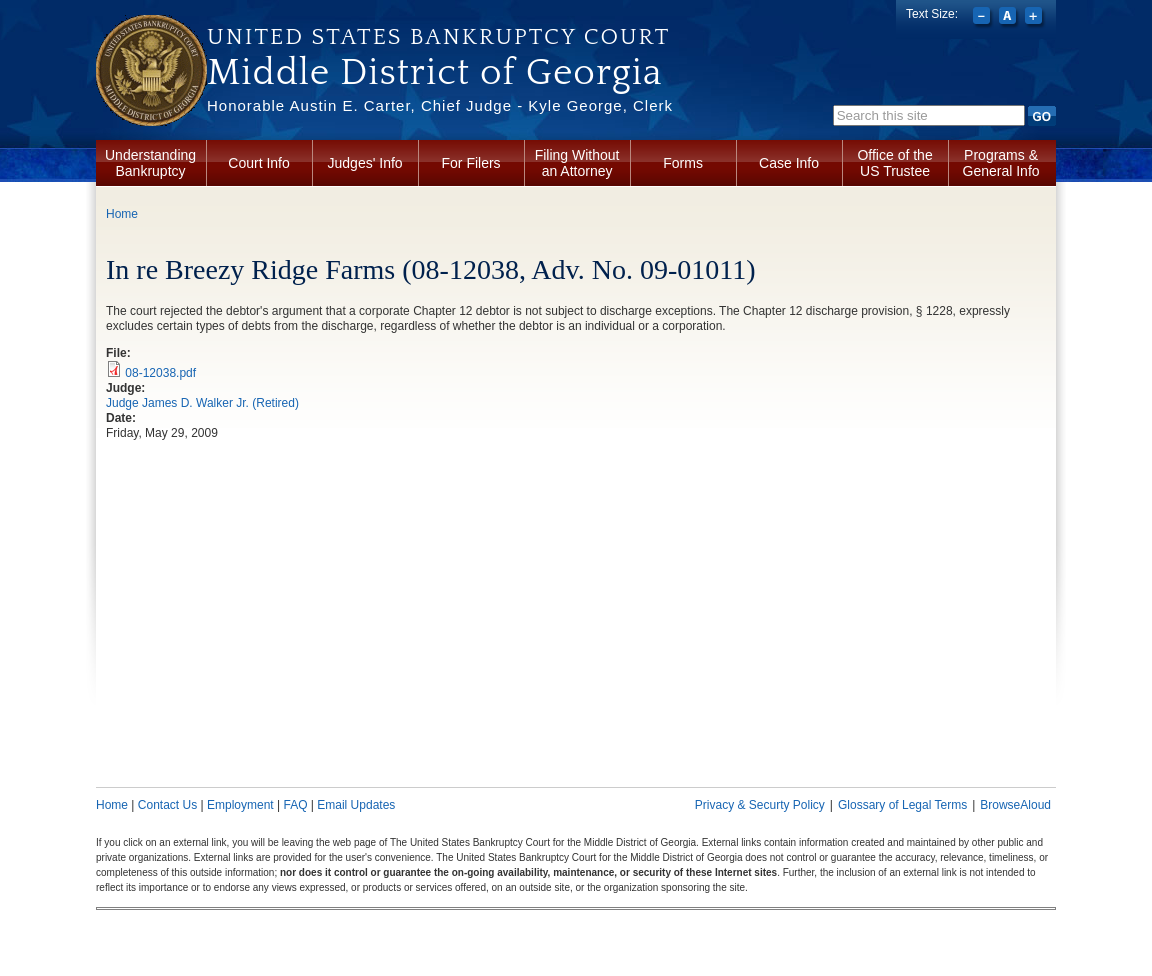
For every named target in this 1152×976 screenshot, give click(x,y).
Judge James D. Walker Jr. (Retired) (202, 403)
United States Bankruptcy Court (438, 37)
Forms (683, 163)
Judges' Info (365, 163)
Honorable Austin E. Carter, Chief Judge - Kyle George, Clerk (440, 105)
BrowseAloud (1015, 805)
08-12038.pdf (160, 373)
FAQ (295, 805)
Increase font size (1035, 18)
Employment (240, 805)
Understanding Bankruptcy (150, 163)
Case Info (789, 163)
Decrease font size (983, 18)
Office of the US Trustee (894, 163)
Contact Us (167, 805)
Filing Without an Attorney (577, 163)
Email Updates (356, 805)
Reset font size (1009, 18)
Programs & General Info (1001, 163)
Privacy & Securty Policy (760, 805)
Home (122, 214)
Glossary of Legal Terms (902, 805)
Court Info (258, 163)
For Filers (471, 163)
